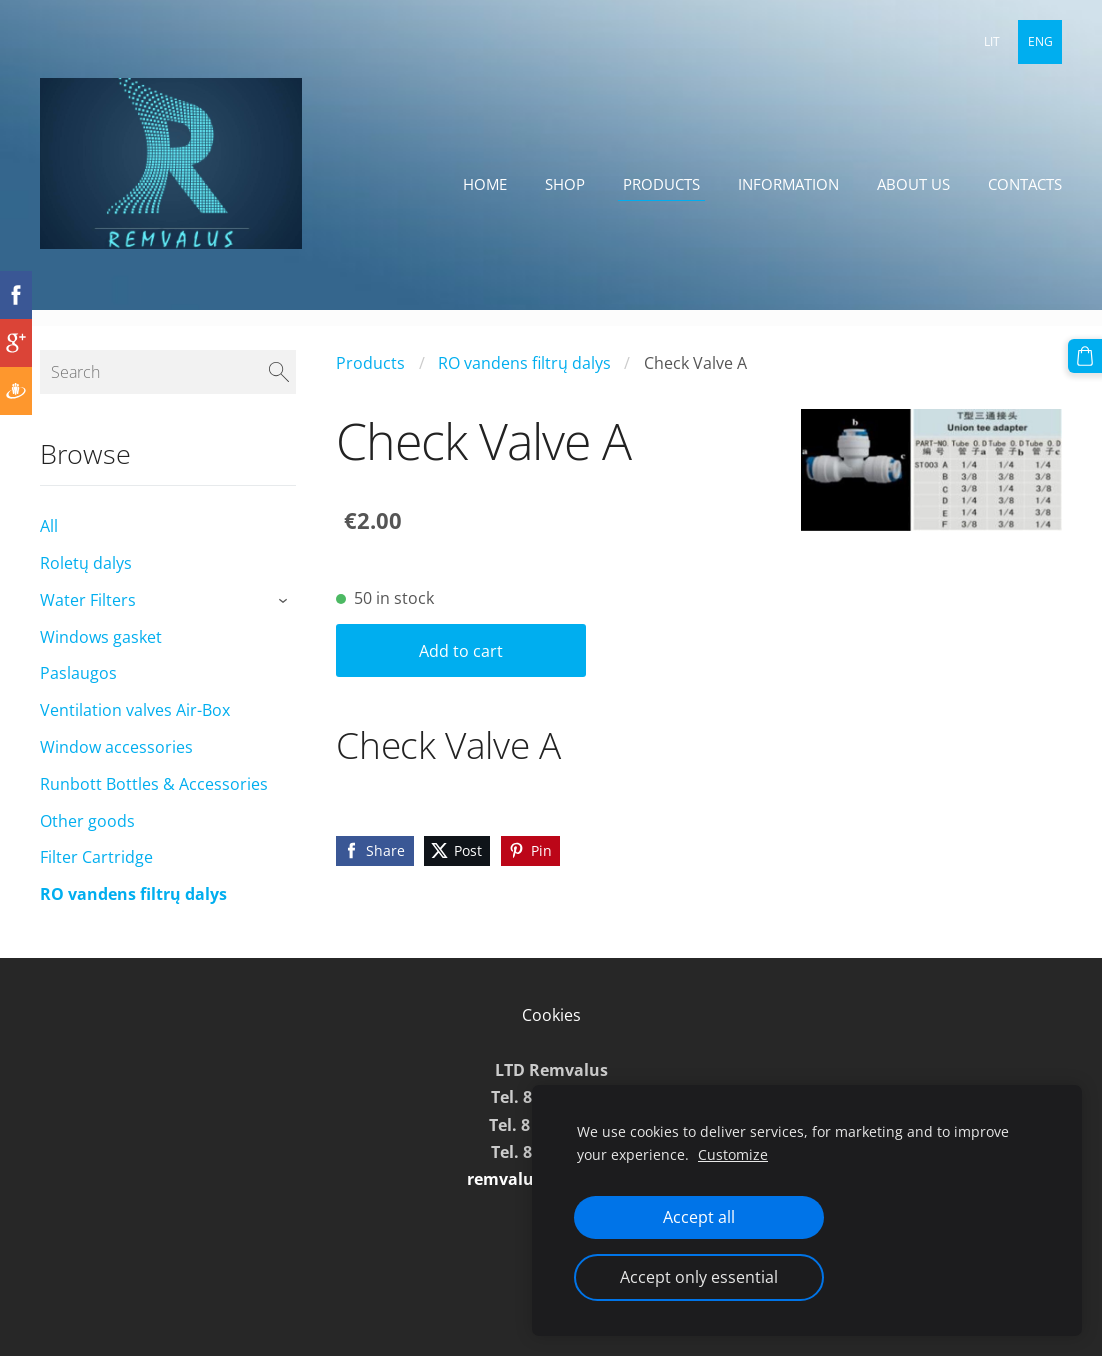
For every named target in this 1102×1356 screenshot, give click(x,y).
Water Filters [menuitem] (88, 616)
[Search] (168, 388)
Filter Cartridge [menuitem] (96, 873)
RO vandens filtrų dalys (524, 379)
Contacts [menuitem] (1025, 184)
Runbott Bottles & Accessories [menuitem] (154, 800)
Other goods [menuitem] (87, 837)
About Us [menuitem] (913, 184)
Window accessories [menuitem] (116, 763)
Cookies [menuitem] (551, 1031)
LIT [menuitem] (992, 41)
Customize (733, 1154)
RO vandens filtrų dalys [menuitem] (133, 910)
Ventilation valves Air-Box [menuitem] (135, 726)
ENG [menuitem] (1040, 41)
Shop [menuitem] (565, 184)
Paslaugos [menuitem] (78, 689)
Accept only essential (699, 1277)
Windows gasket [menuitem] (101, 653)
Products (370, 379)
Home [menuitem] (485, 184)
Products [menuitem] (661, 184)
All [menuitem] (49, 542)
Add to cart (461, 667)
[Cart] (1085, 356)
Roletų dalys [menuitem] (86, 579)
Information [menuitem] (788, 184)
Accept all (699, 1217)
